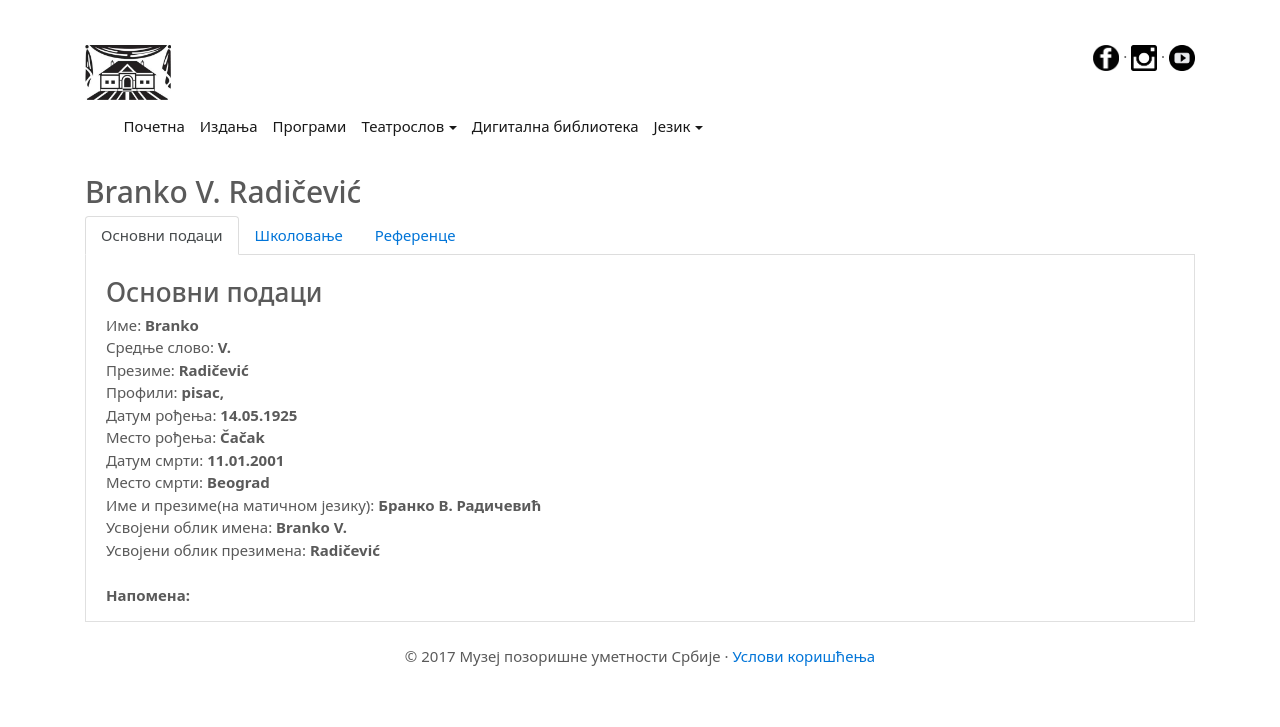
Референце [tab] (415, 235)
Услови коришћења (803, 656)
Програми (310, 126)
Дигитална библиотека (555, 126)
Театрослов (402, 126)
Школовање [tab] (299, 235)
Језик (672, 126)
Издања (229, 126)
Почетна (158, 125)
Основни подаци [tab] (162, 235)
